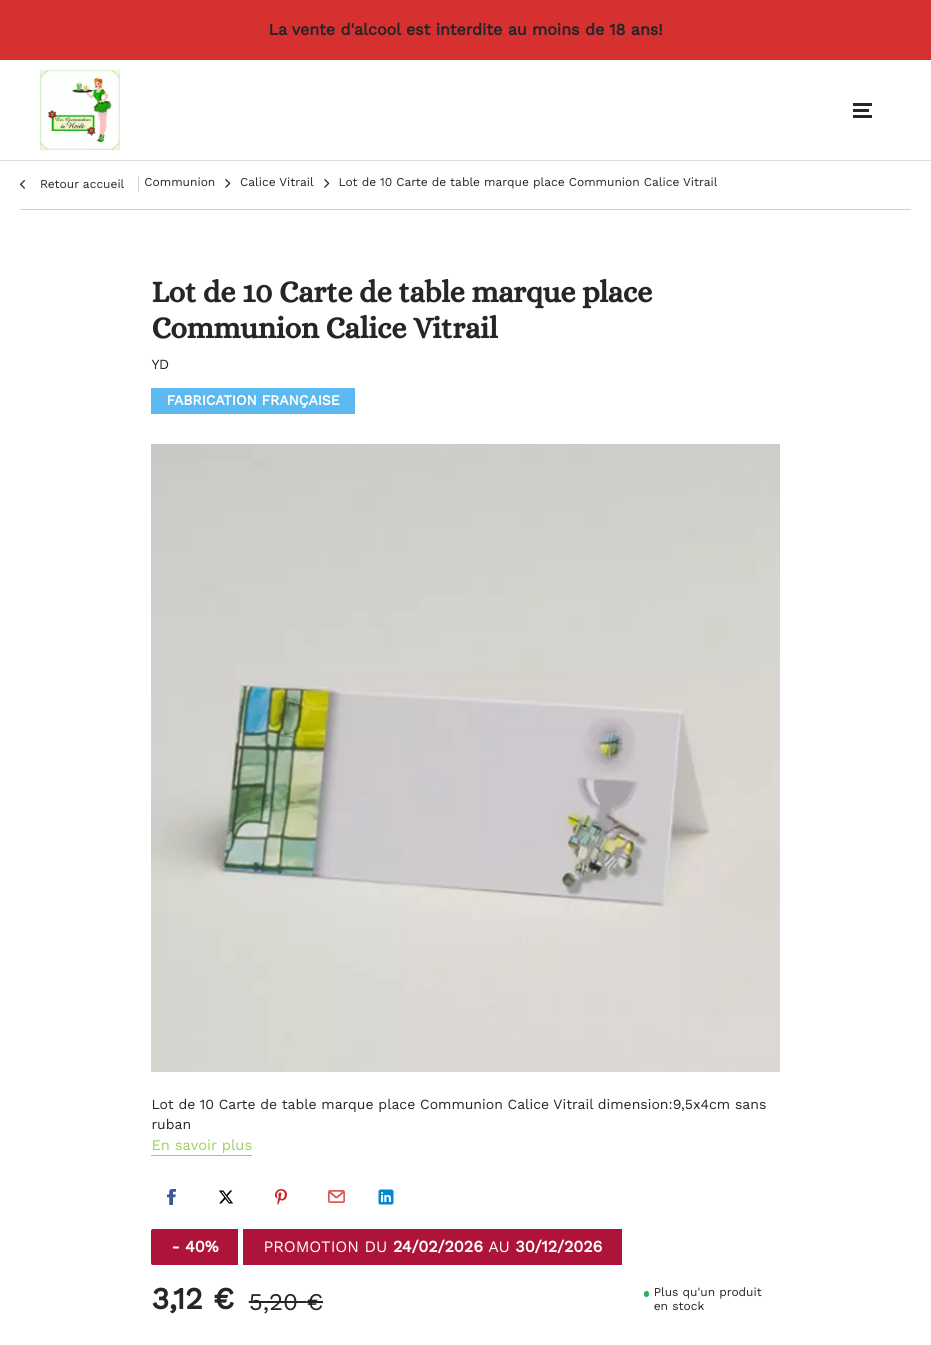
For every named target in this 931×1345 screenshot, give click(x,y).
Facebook (171, 1197)
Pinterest (281, 1197)
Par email (336, 1197)
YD (160, 367)
